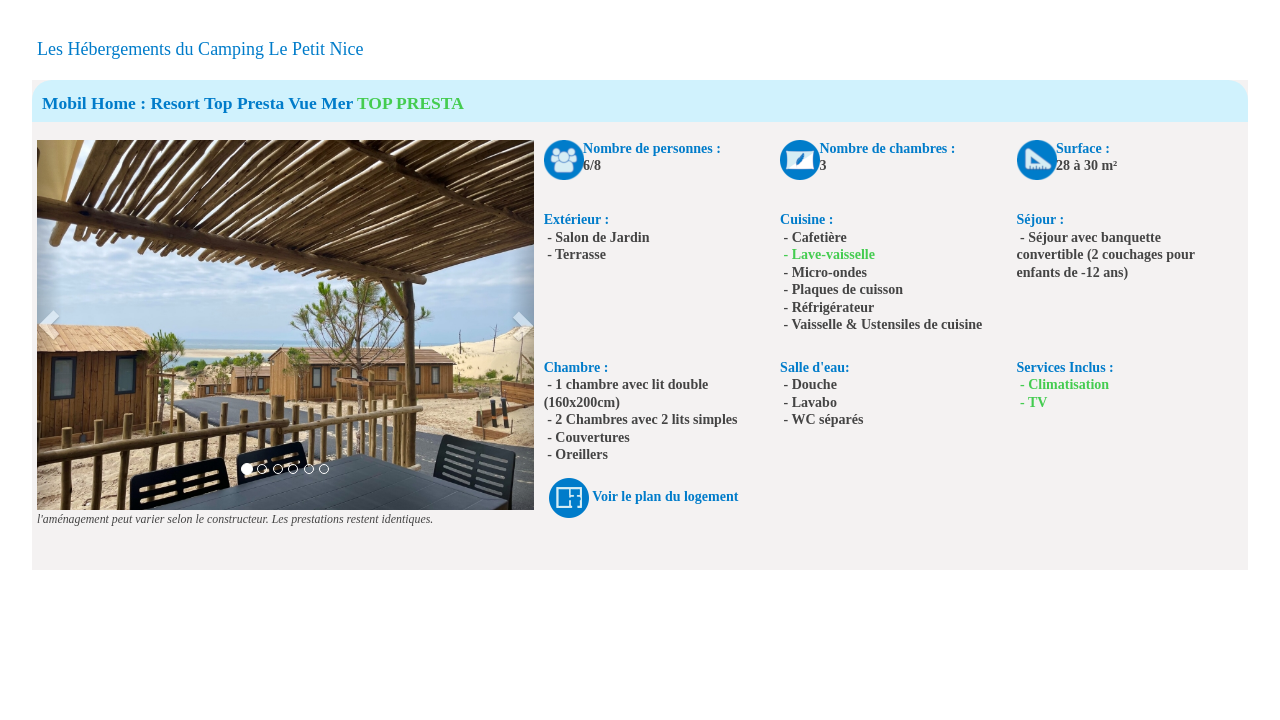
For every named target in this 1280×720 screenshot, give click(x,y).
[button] (49, 325)
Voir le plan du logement (665, 496)
